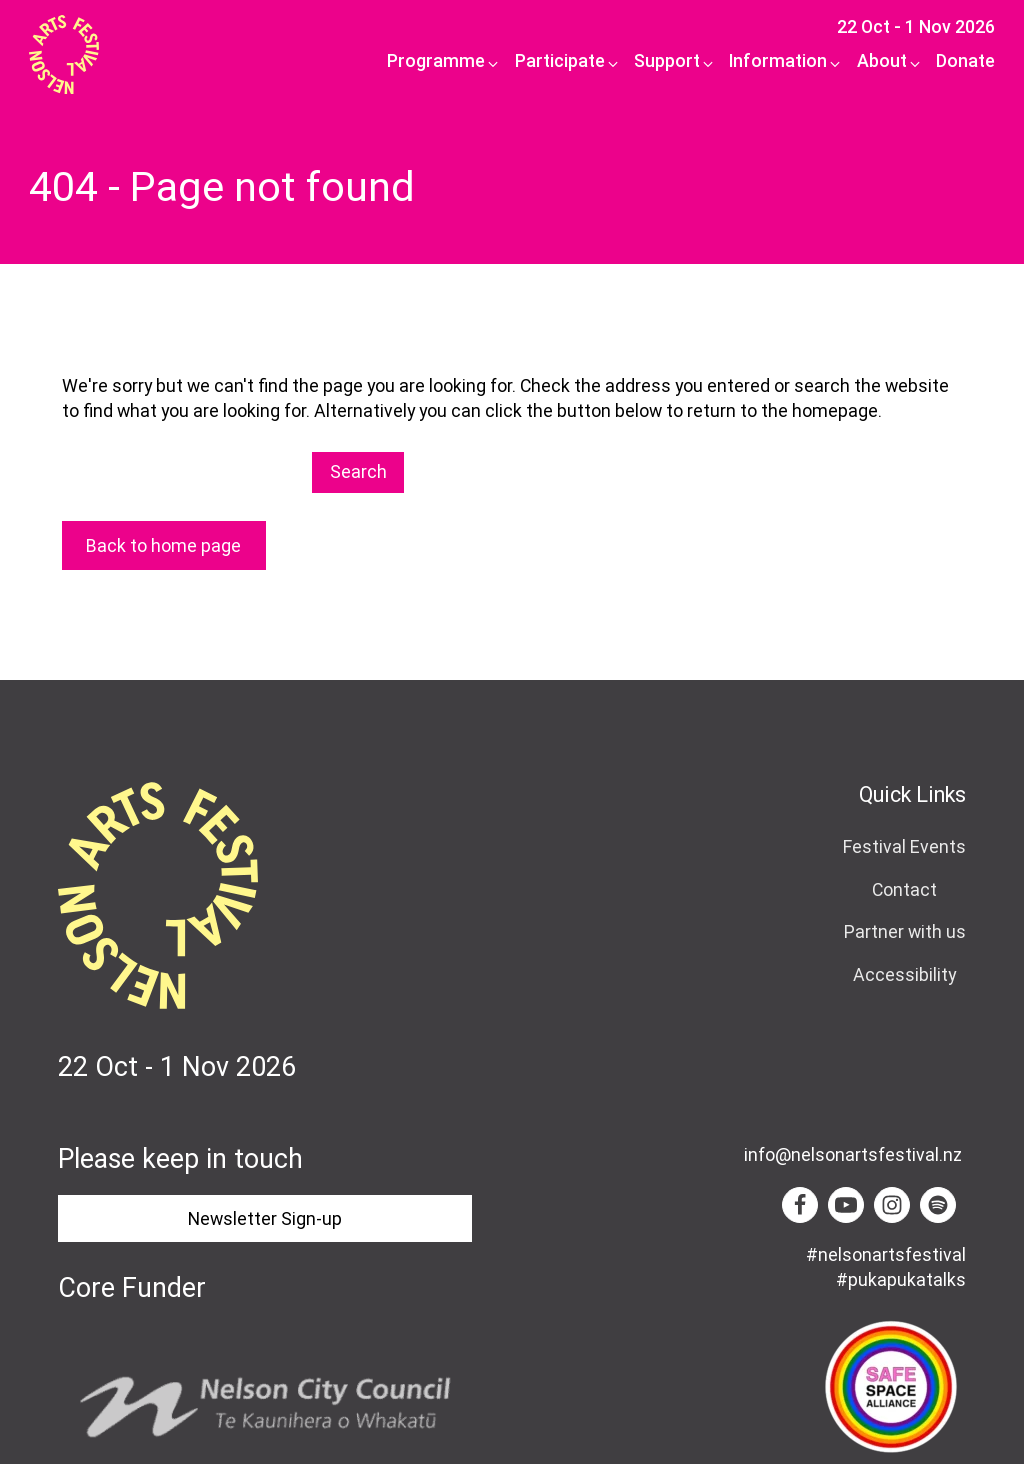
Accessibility (904, 974)
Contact (904, 889)
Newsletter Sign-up (265, 1218)
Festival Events (904, 846)
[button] (437, 61)
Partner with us (905, 931)
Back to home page (163, 545)
